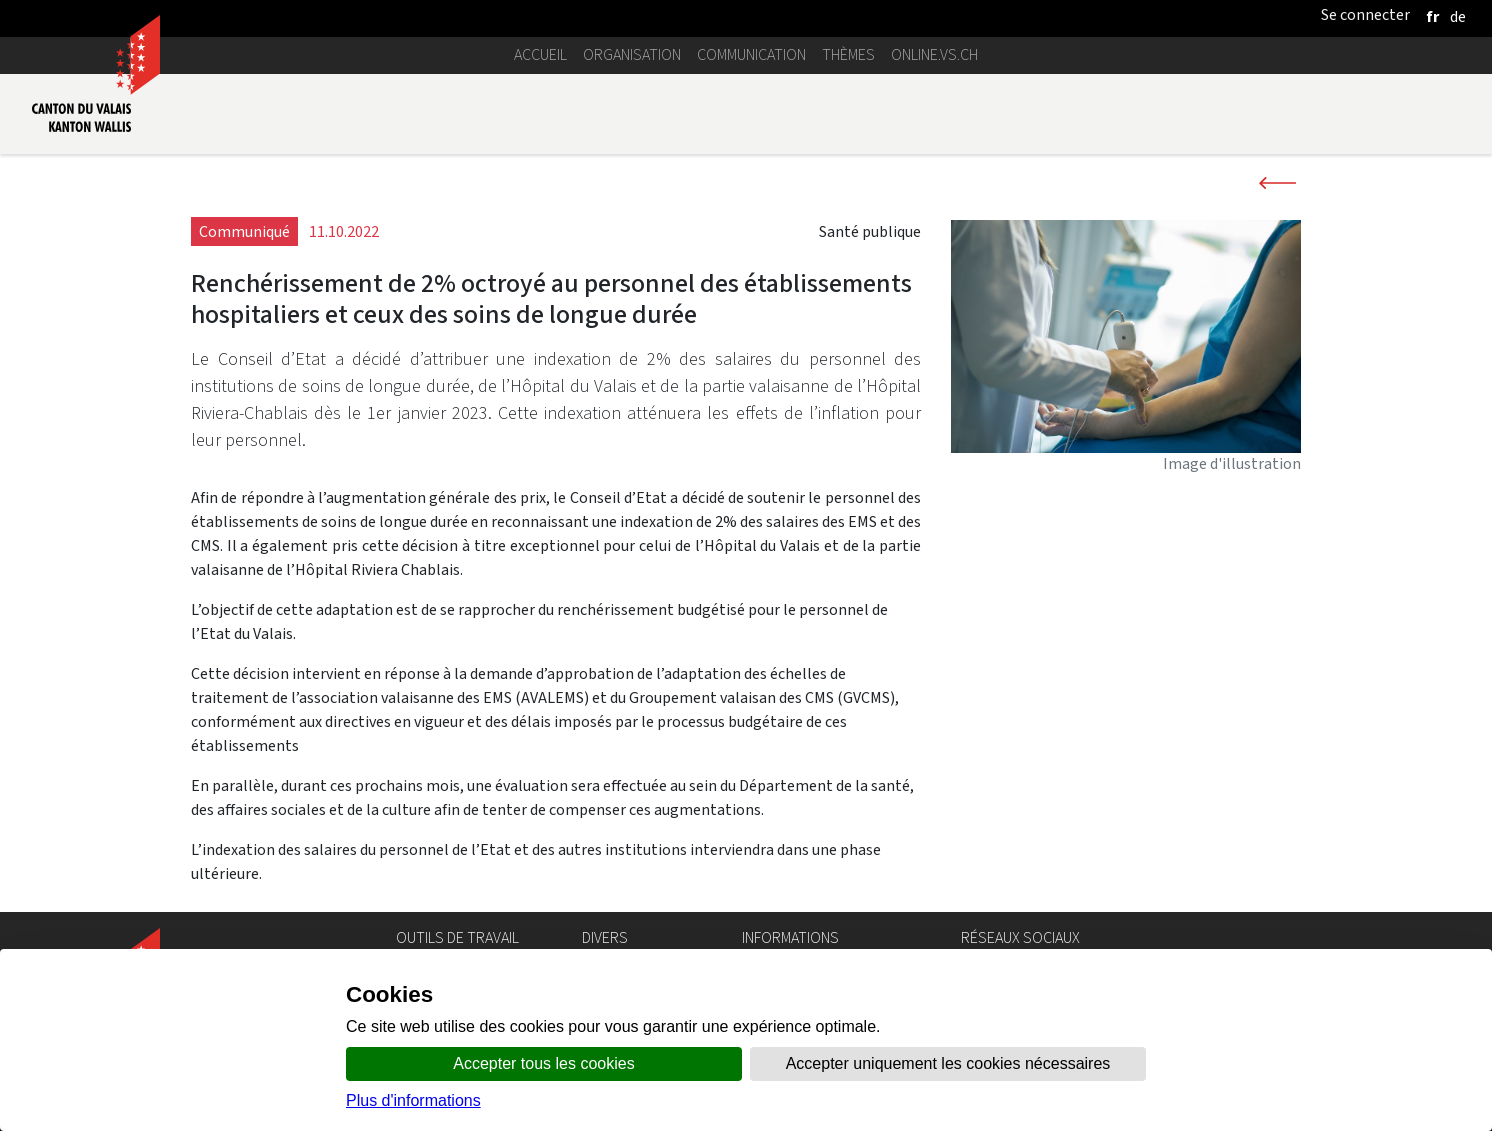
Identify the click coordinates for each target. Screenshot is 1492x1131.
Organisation (632, 54)
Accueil (540, 54)
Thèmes (848, 54)
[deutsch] (1458, 16)
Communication (751, 54)
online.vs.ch (934, 54)
